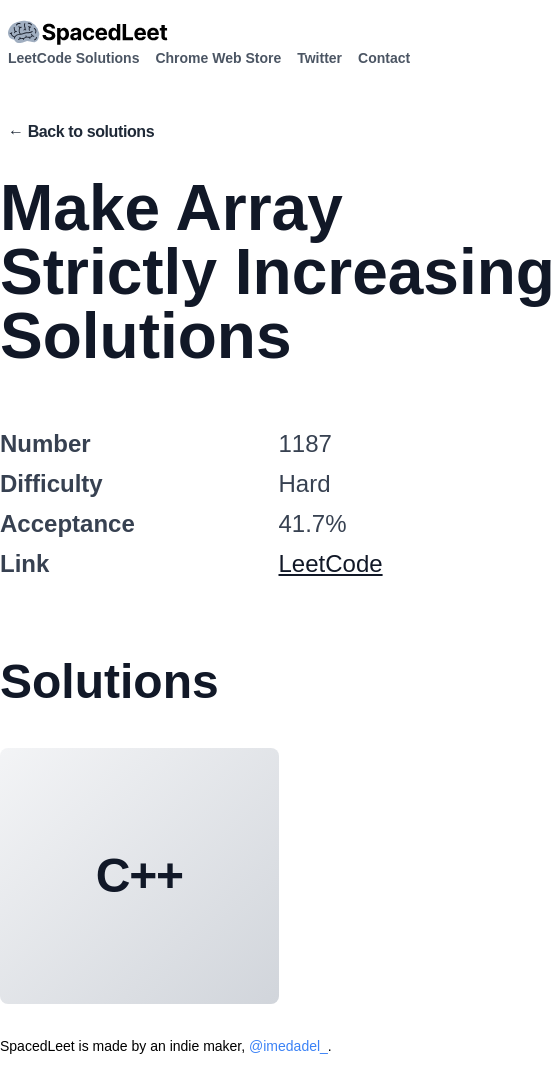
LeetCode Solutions (73, 58)
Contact (384, 58)
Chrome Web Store (218, 58)
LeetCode (331, 563)
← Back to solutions (81, 131)
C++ (139, 875)
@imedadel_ (288, 1046)
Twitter (319, 58)
